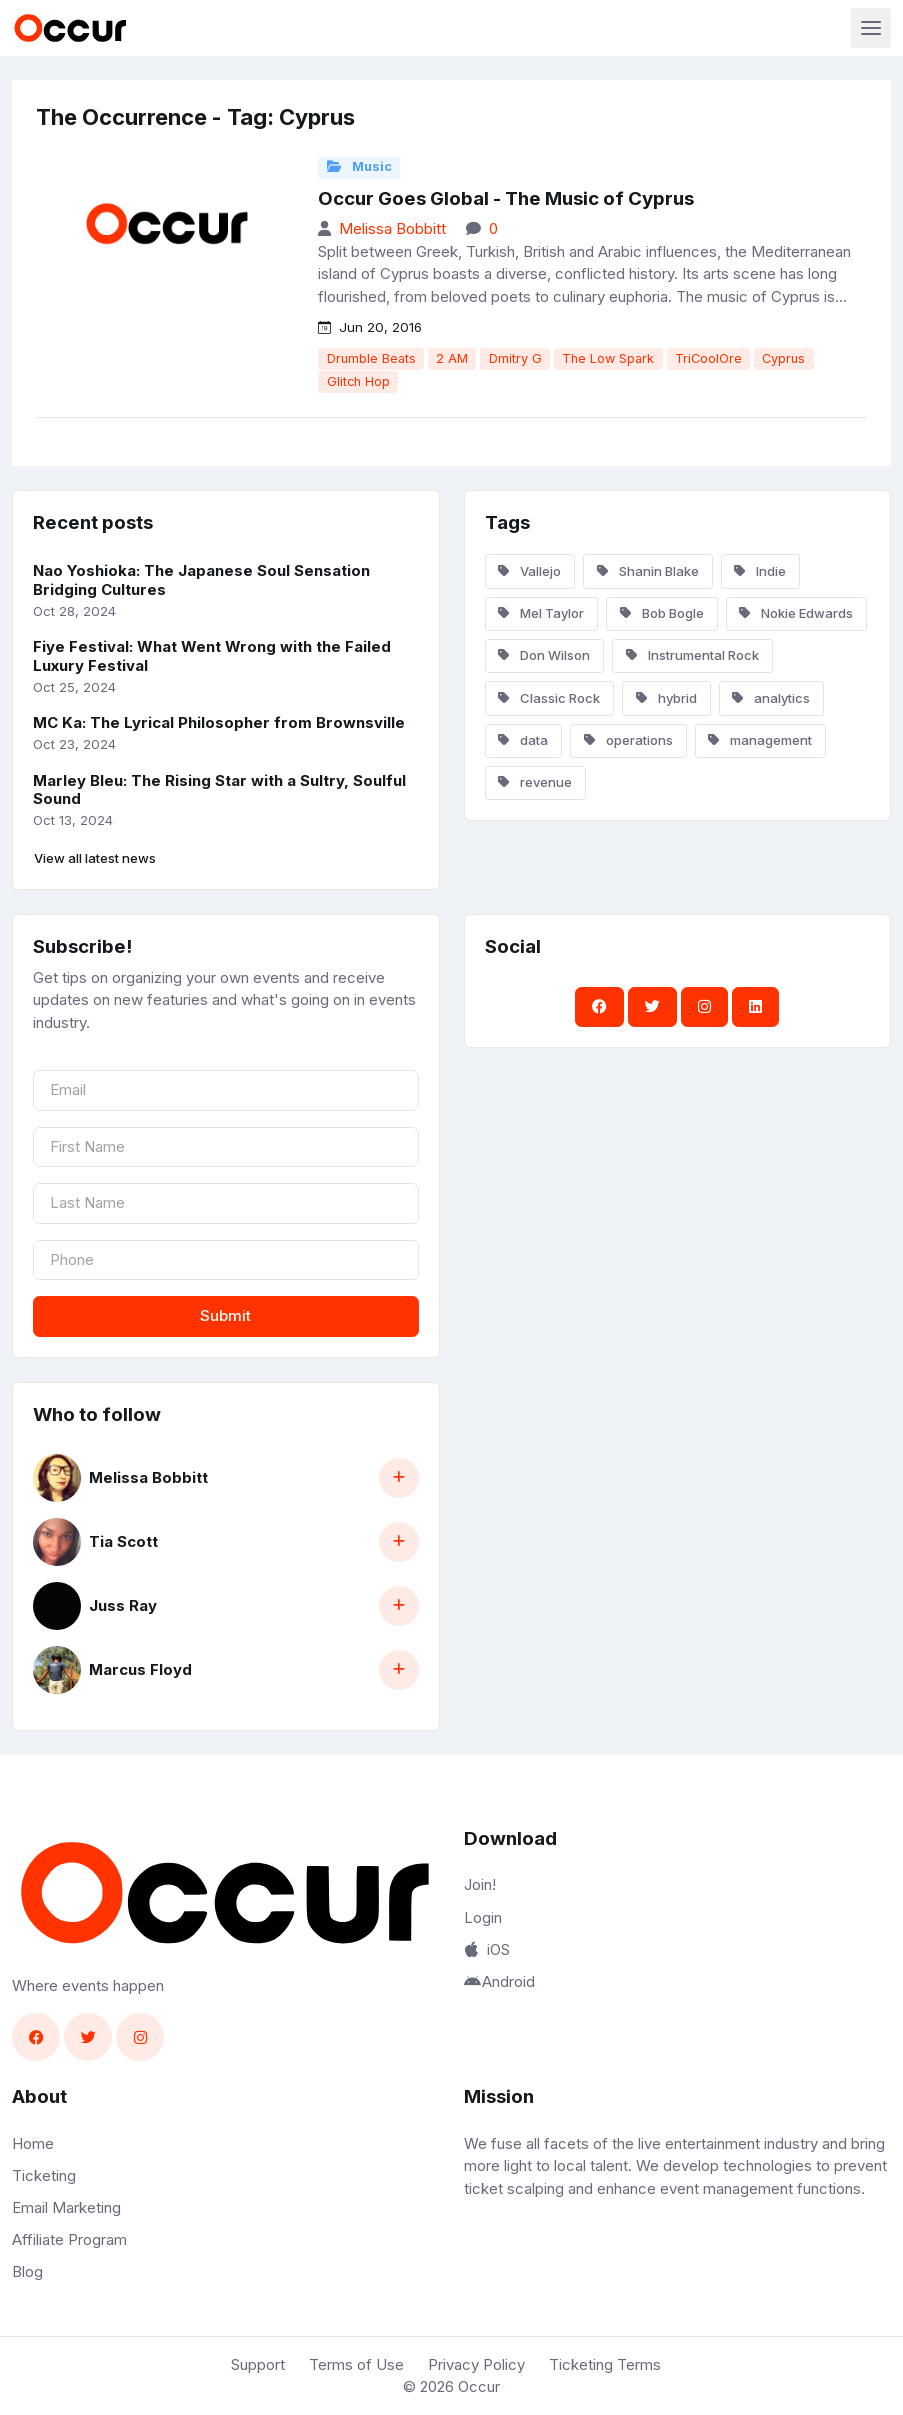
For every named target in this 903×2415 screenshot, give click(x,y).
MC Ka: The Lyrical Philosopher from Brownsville (219, 722)
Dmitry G (515, 358)
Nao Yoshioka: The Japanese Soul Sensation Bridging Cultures (201, 580)
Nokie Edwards (796, 613)
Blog (27, 2271)
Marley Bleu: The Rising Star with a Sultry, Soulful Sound (219, 790)
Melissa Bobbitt (392, 228)
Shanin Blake (648, 571)
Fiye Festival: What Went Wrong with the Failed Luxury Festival (212, 656)
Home (33, 2143)
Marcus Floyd (140, 1669)
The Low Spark (608, 358)
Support (258, 2364)
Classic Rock (549, 698)
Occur (479, 2386)
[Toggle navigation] (871, 28)
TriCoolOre (708, 358)
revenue (535, 782)
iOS (487, 1949)
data (523, 740)
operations (628, 740)
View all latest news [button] (95, 858)
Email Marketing (66, 2207)
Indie (760, 571)
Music (359, 166)
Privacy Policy (476, 2364)
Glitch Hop (358, 381)
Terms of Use (356, 2364)
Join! (480, 1884)
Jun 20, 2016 (370, 327)
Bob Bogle (662, 613)
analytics (771, 698)
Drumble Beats (371, 358)
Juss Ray (123, 1605)
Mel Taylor (541, 613)
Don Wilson (544, 655)
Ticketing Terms (605, 2364)
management (760, 740)
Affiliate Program (69, 2239)
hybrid (666, 698)
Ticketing (44, 2175)
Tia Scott (123, 1541)
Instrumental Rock (692, 655)
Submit (225, 1315)
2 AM (452, 358)
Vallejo (529, 571)
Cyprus (783, 358)
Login (483, 1917)
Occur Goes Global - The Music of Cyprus (506, 198)
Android (500, 1981)
